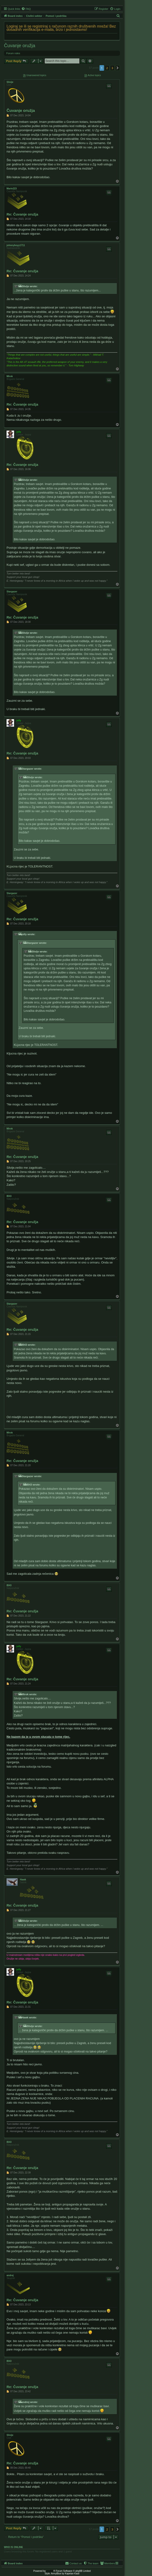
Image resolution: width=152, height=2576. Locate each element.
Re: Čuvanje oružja (22, 214)
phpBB (49, 2571)
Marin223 (12, 188)
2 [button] (107, 68)
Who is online (13, 2547)
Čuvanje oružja (19, 45)
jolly (18, 432)
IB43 (9, 1196)
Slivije (10, 82)
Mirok (10, 376)
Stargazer (12, 591)
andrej (10, 2275)
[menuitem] (26, 9)
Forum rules (13, 53)
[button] (117, 68)
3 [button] (112, 68)
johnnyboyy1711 (16, 245)
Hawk (23, 1879)
